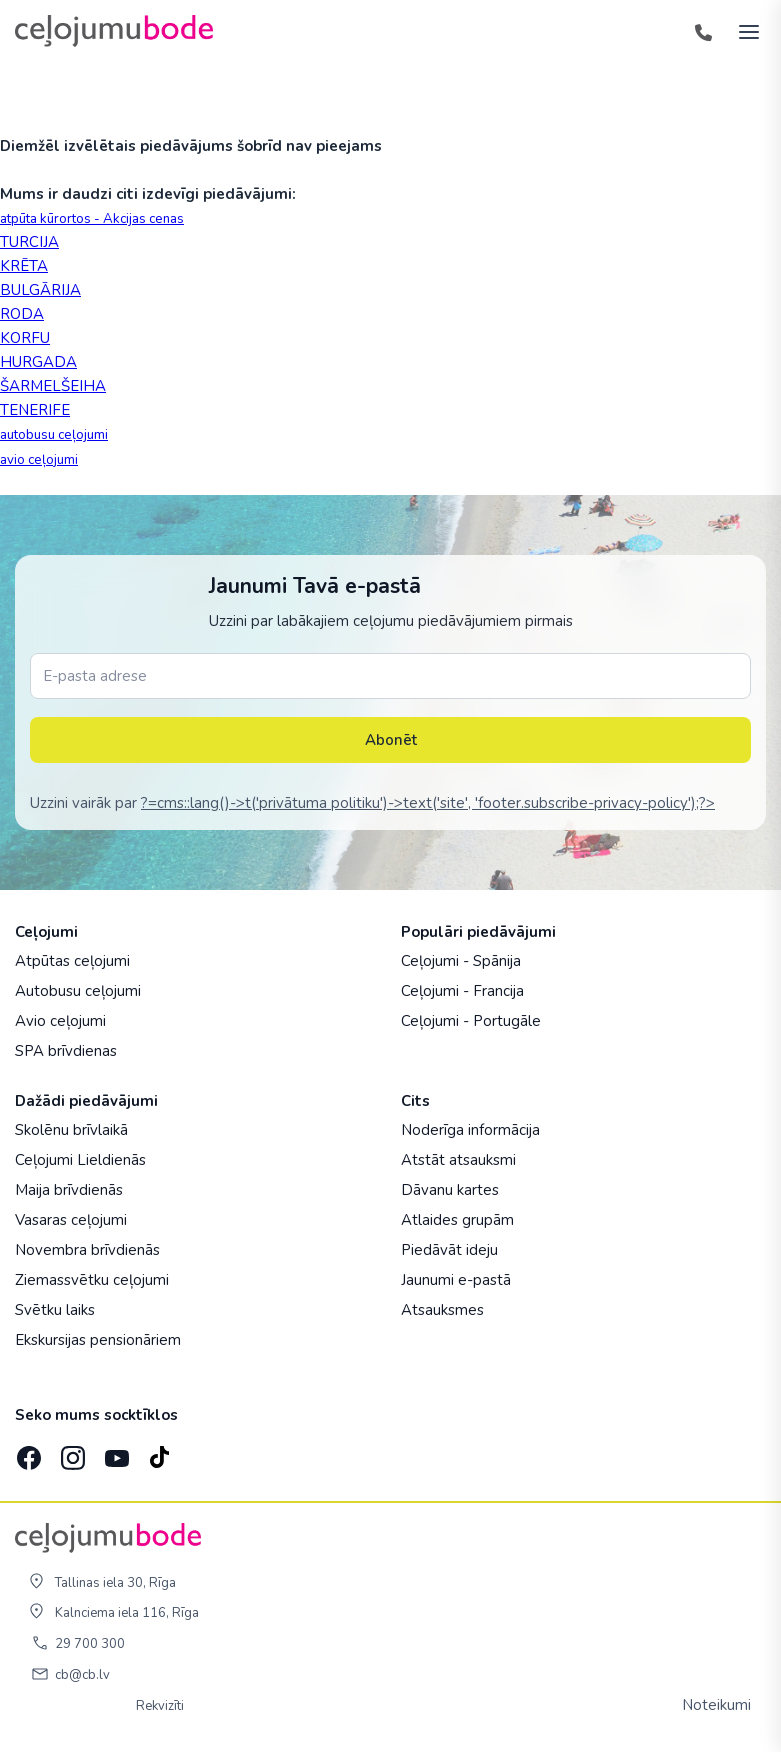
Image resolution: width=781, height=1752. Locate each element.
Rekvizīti (160, 1706)
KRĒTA (24, 266)
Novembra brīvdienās (87, 1250)
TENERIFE (35, 410)
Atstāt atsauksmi (458, 1160)
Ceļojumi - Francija (462, 991)
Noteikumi (716, 1705)
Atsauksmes (442, 1310)
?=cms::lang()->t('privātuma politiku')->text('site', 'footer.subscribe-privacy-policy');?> (428, 803)
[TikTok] (159, 1452)
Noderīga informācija (470, 1130)
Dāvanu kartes (450, 1190)
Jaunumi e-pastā (456, 1280)
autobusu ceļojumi (54, 435)
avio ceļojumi (39, 460)
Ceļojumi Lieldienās (80, 1160)
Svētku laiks (55, 1310)
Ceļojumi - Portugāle (471, 1021)
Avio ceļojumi (60, 1021)
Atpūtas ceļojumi (72, 961)
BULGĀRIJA (40, 290)
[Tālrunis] (703, 31)
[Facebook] (27, 1452)
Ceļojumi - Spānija (461, 961)
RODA (22, 314)
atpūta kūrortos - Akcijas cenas (92, 219)
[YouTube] (115, 1452)
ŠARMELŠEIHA (53, 386)
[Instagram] (71, 1452)
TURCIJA (29, 242)
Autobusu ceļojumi (78, 991)
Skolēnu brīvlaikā (71, 1130)
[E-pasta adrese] (390, 676)
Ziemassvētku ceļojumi (92, 1280)
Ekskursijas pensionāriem (98, 1340)
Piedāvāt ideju (449, 1250)
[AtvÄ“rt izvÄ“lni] (743, 31)
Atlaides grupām (457, 1220)
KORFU (25, 338)
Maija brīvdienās (69, 1190)
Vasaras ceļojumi (71, 1220)
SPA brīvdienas (66, 1051)
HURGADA (38, 362)
